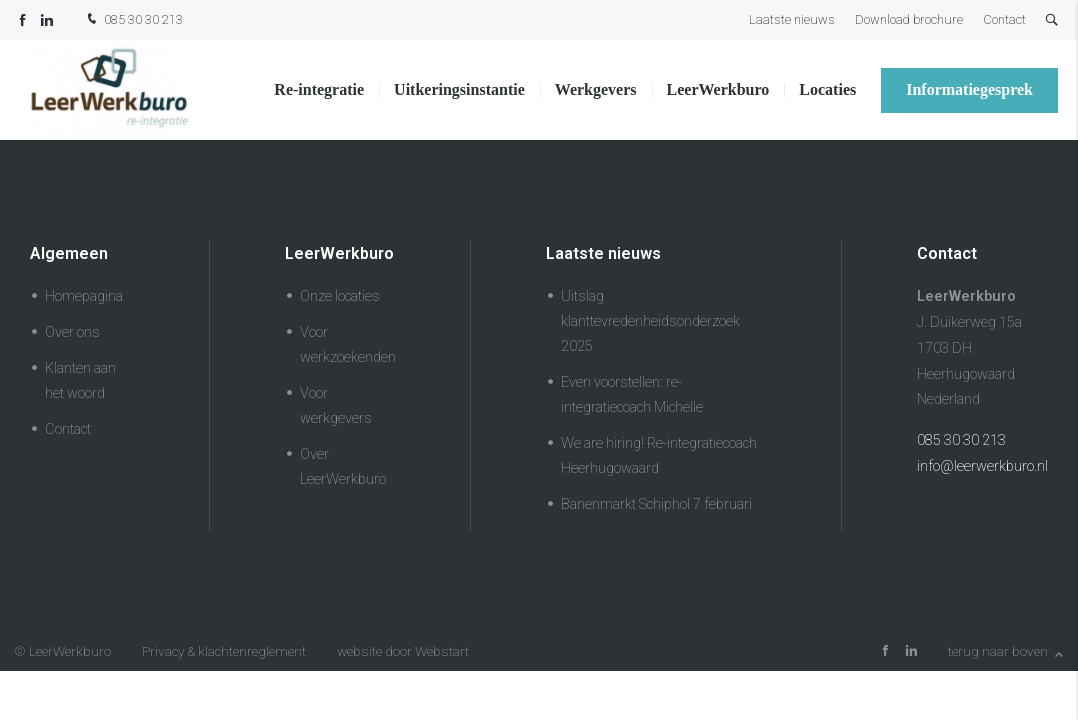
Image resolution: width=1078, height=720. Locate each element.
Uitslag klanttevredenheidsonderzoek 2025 (650, 321)
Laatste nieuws (792, 19)
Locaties (827, 89)
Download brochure (909, 19)
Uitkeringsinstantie (459, 89)
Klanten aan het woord (80, 381)
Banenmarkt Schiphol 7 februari (656, 504)
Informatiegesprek (969, 89)
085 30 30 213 (133, 20)
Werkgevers (596, 89)
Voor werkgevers (336, 406)
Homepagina (84, 296)
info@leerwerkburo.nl (982, 466)
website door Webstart (403, 651)
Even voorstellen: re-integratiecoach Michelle (632, 395)
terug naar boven (1005, 651)
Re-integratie (319, 89)
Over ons (72, 332)
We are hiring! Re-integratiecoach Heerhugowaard (659, 456)
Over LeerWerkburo (343, 467)
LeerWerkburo (718, 89)
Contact (1004, 19)
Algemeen (69, 253)
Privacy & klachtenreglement (224, 651)
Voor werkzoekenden (348, 345)
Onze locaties (340, 296)
